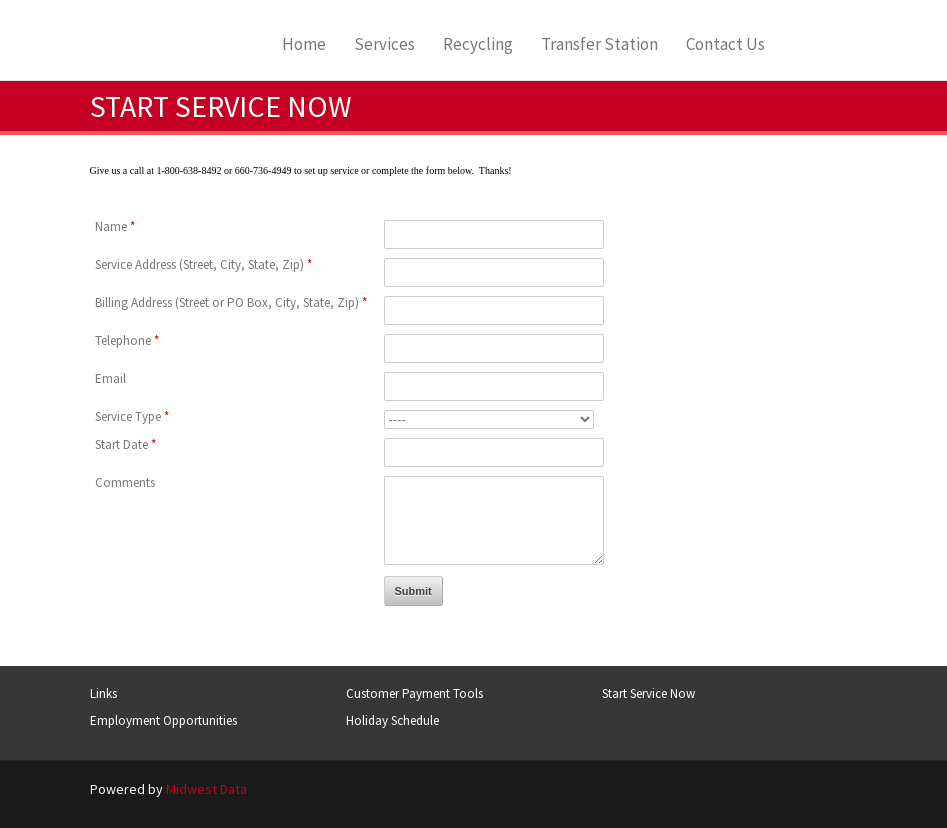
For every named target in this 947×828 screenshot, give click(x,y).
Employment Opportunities (163, 720)
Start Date (125, 444)
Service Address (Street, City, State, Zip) (203, 264)
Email (110, 378)
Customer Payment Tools (414, 693)
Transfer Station (599, 44)
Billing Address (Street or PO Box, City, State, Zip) (231, 302)
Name (115, 226)
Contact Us (725, 44)
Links (103, 693)
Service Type (132, 416)
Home (304, 44)
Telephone (127, 340)
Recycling (478, 44)
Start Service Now (648, 693)
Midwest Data (206, 789)
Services (384, 44)
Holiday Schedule (392, 720)
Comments (125, 482)
